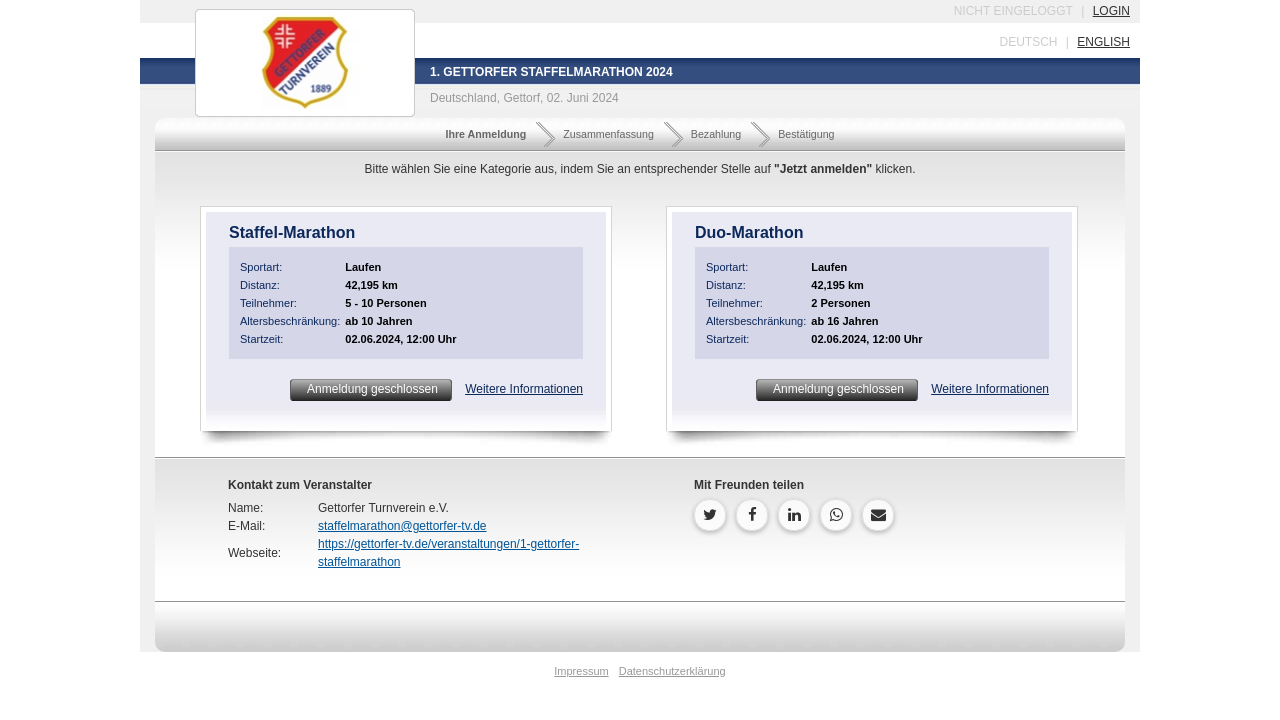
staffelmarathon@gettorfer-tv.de (402, 526)
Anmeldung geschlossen (370, 389)
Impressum (581, 671)
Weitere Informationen (524, 389)
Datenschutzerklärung (672, 671)
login (1111, 11)
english (1103, 42)
